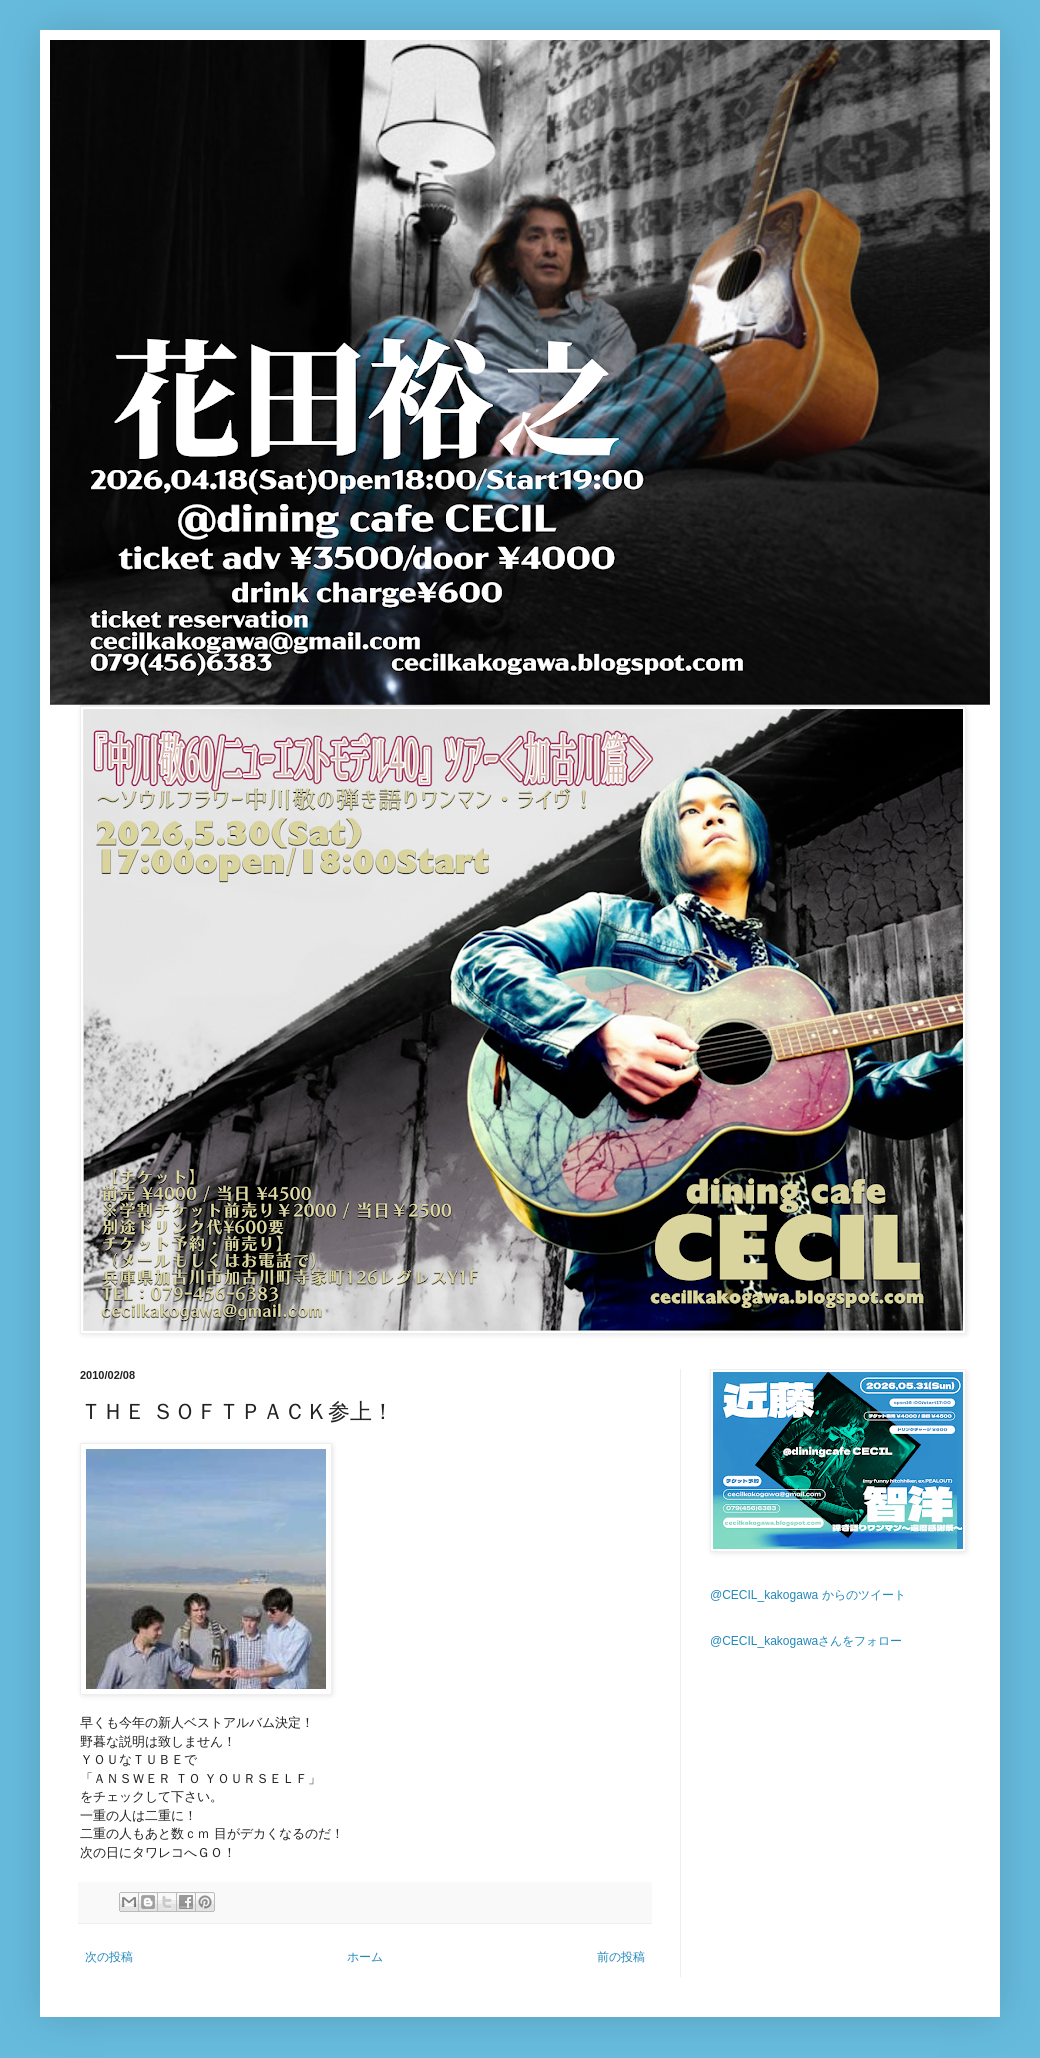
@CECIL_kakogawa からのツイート (808, 1595)
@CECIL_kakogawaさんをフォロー (806, 1641)
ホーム (365, 1957)
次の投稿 (109, 1957)
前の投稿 (621, 1957)
